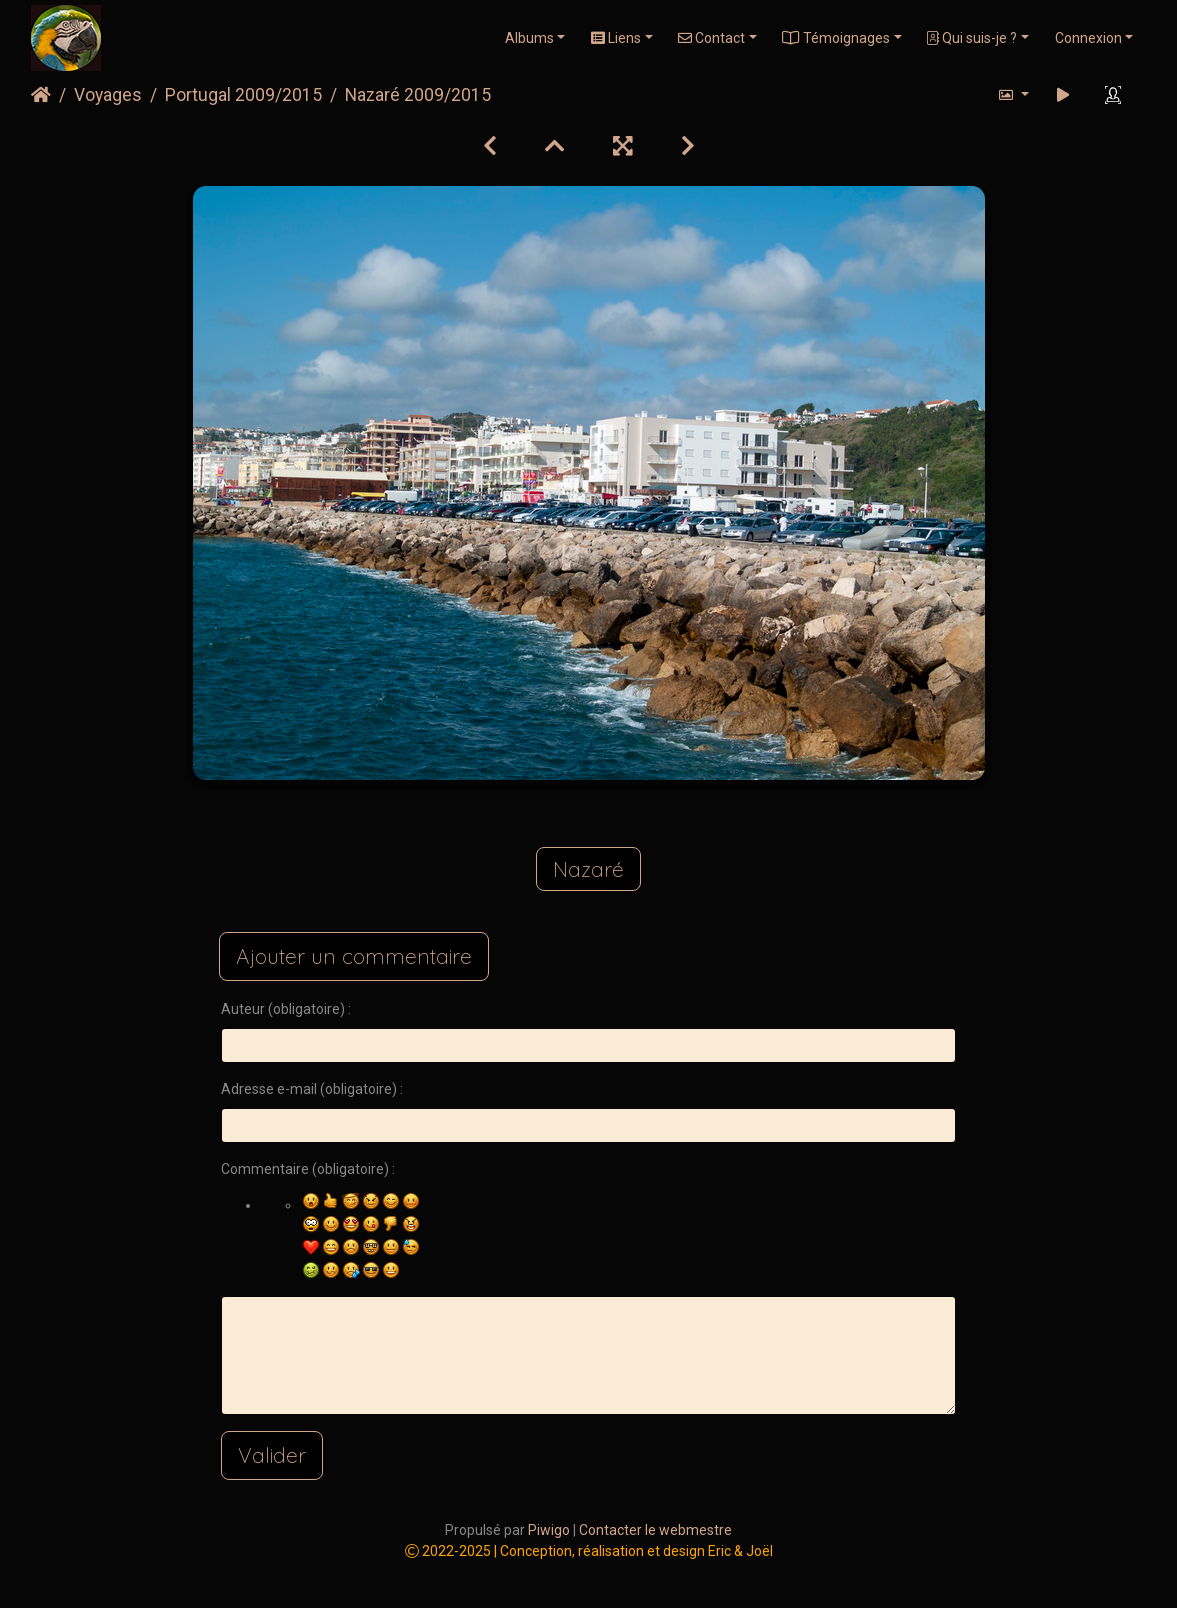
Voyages (108, 95)
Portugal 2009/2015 (243, 95)
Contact (711, 38)
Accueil (41, 95)
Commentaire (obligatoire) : (308, 1169)
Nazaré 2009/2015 (418, 95)
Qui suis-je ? (972, 38)
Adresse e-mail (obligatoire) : (312, 1089)
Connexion (1088, 38)
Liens (616, 38)
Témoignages (836, 38)
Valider (272, 1455)
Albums (529, 38)
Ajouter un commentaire (354, 956)
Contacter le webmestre (655, 1530)
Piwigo (549, 1530)
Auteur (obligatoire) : (286, 1009)
